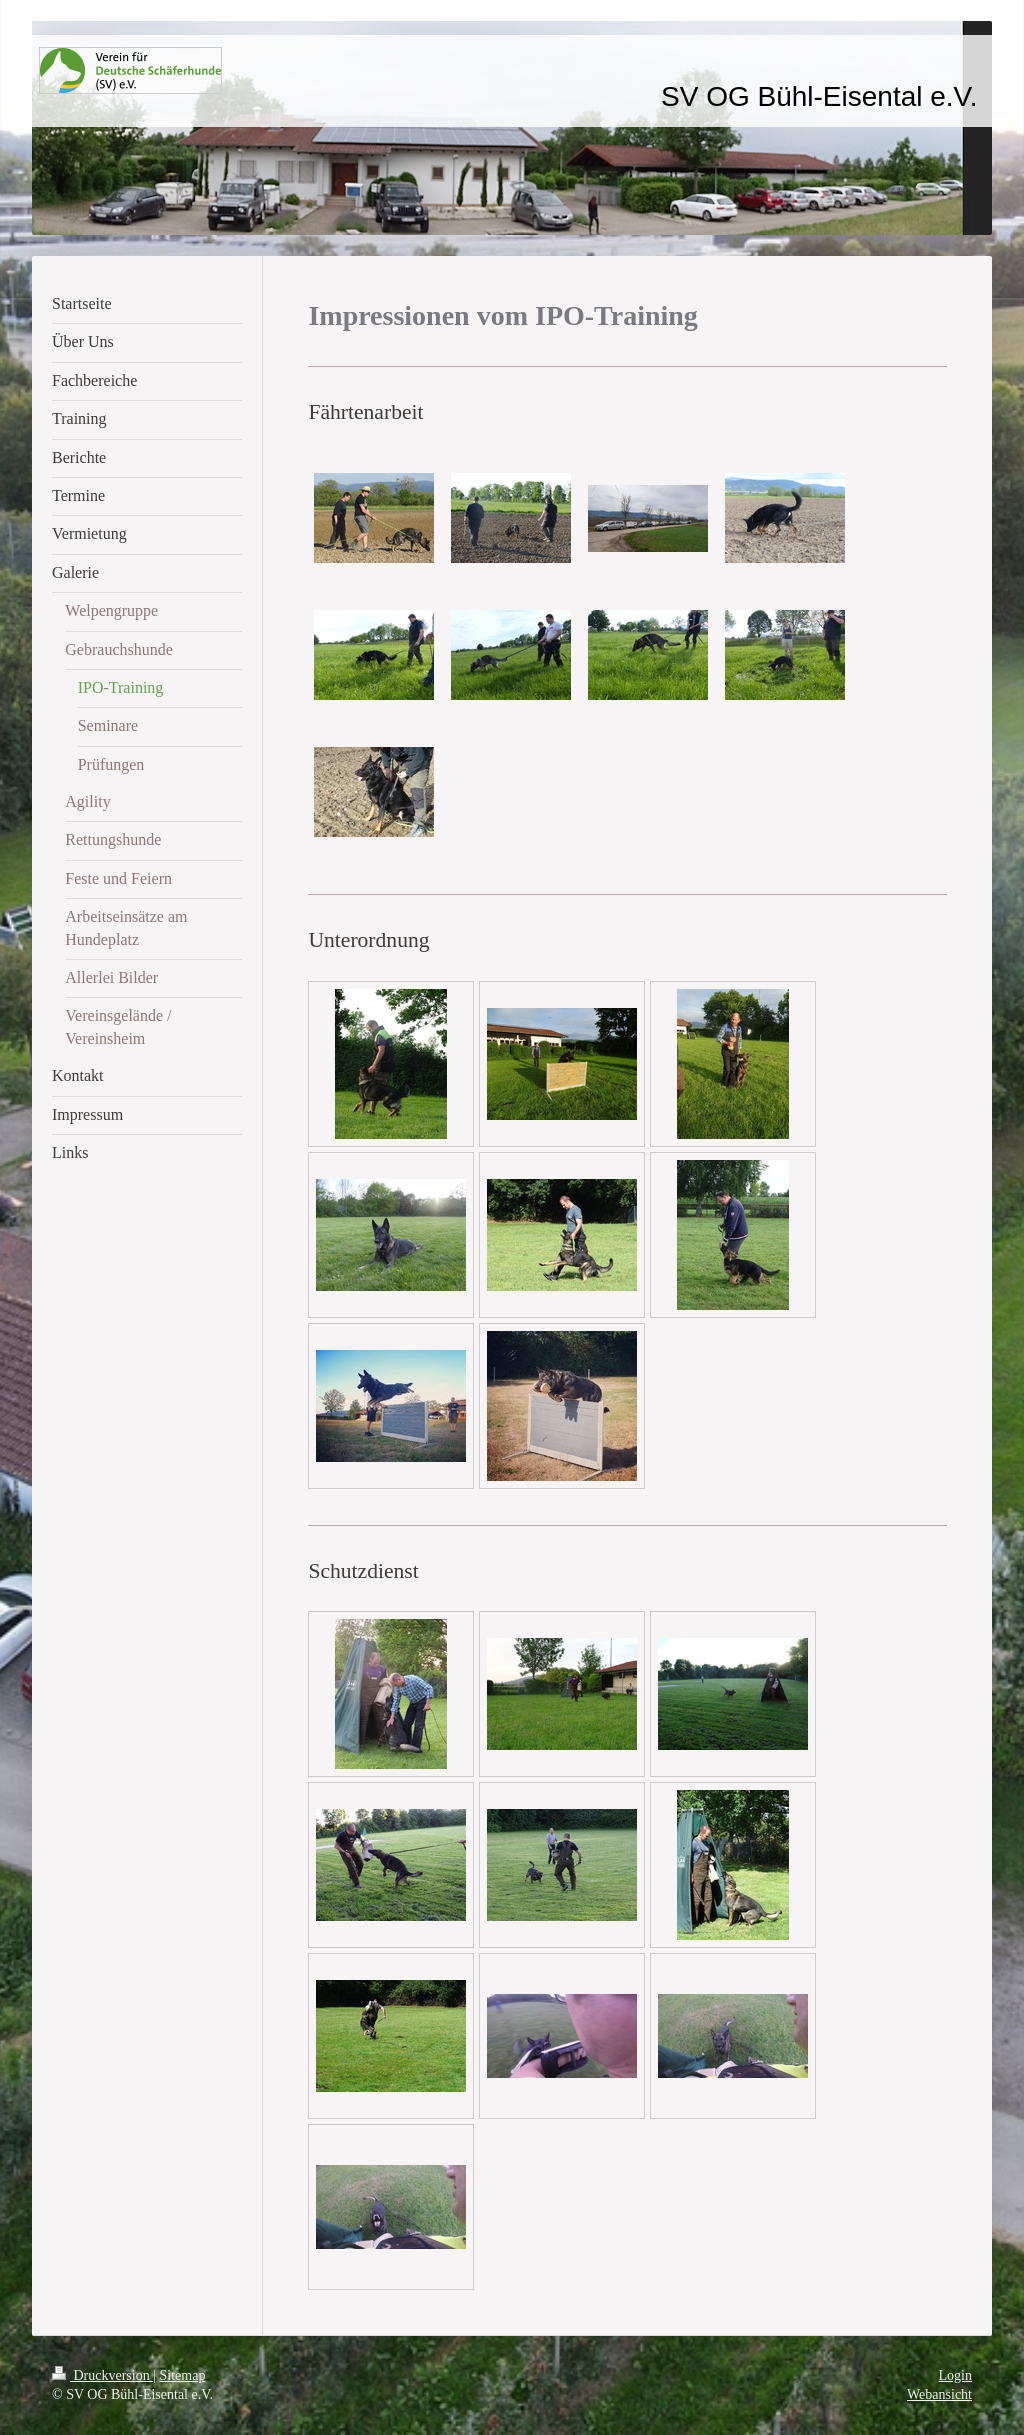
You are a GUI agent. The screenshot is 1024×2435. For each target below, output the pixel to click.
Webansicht (939, 2394)
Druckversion (102, 2375)
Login (955, 2375)
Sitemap (183, 2375)
